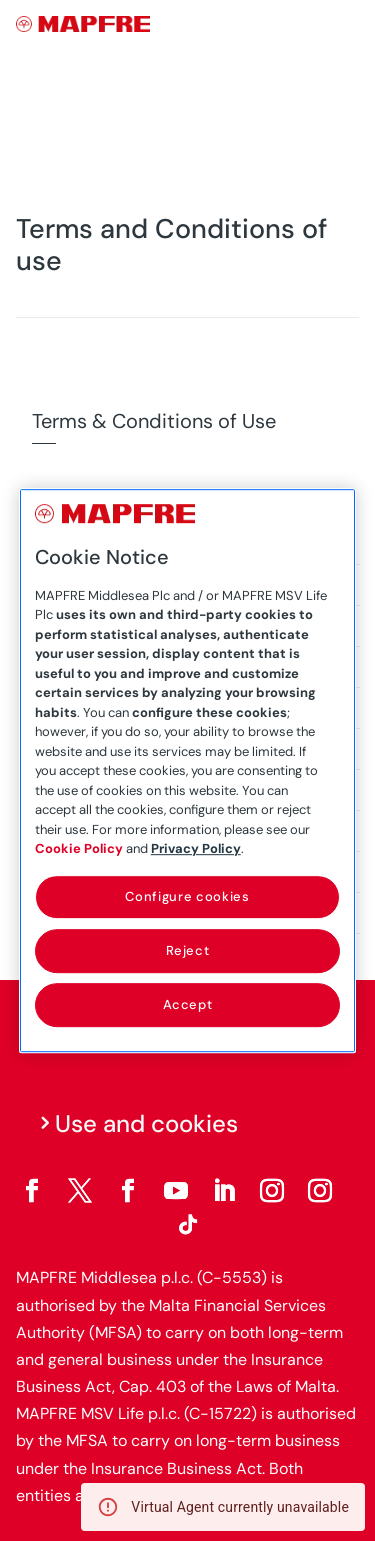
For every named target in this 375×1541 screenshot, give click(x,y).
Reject (188, 950)
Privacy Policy (196, 848)
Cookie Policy (79, 848)
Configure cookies (187, 896)
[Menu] (346, 25)
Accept (188, 1004)
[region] (188, 771)
